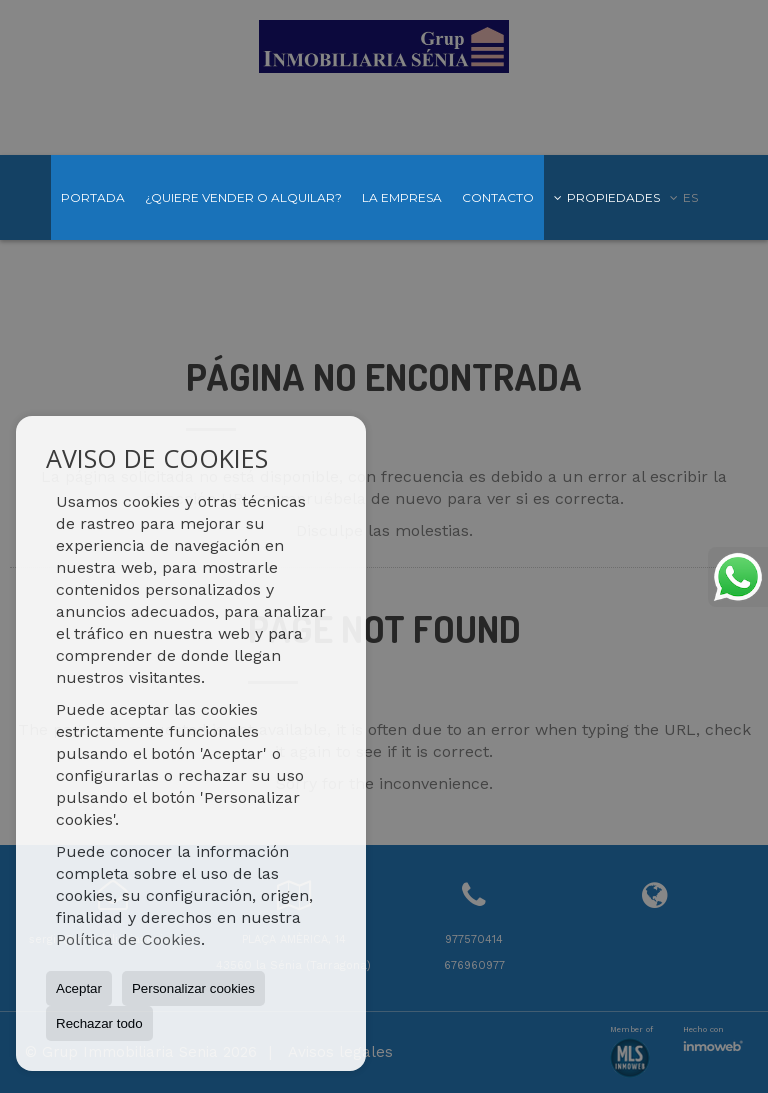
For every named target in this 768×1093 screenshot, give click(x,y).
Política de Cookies (128, 939)
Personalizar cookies (193, 988)
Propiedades (607, 197)
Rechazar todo (99, 1023)
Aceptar (79, 988)
